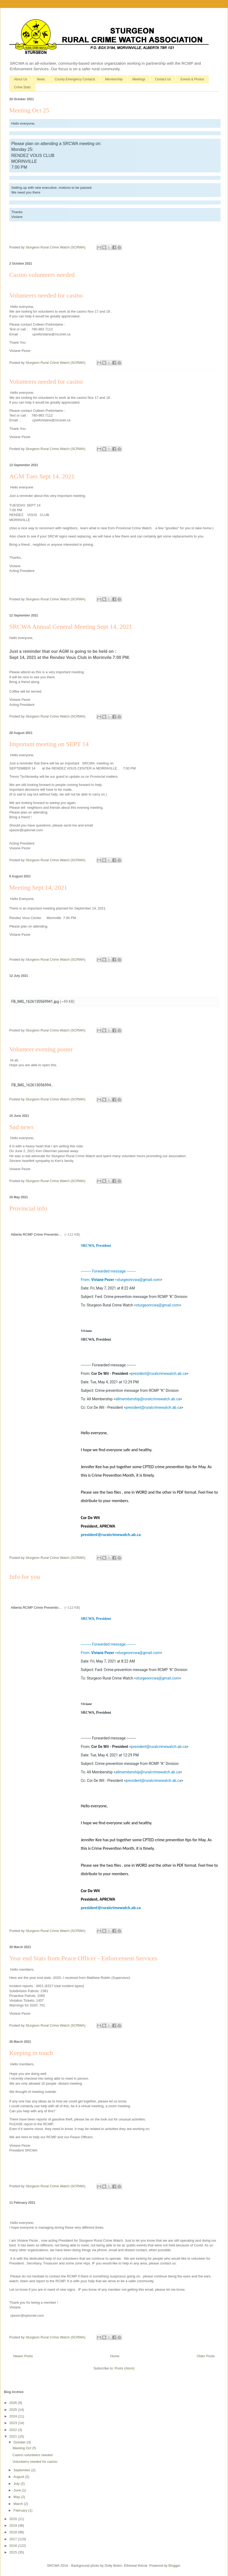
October (20, 2442)
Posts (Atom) (124, 2368)
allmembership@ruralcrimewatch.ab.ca (147, 1399)
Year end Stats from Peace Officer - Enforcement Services (83, 1958)
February (21, 2510)
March (19, 2504)
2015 (13, 2552)
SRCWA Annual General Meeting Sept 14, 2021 (70, 626)
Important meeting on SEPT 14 (49, 744)
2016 (13, 2546)
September (22, 2470)
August (19, 2477)
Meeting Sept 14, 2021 (38, 887)
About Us (20, 79)
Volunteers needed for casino (46, 381)
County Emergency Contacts (75, 79)
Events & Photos (192, 79)
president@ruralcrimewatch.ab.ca (158, 1373)
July (17, 2484)
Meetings (138, 79)
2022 (13, 2430)
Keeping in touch (31, 2052)
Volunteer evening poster (41, 1049)
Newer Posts (23, 2356)
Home (115, 2356)
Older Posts (206, 2356)
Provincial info (28, 1208)
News (41, 79)
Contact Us (163, 79)
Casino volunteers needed (42, 274)
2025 (13, 2410)
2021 (13, 2436)
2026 (13, 2403)
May (17, 2497)
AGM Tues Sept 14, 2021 (41, 476)
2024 (13, 2416)
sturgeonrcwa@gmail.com (138, 1280)
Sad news (21, 1126)
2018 (13, 2532)
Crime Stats (22, 87)
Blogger (174, 2566)
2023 (13, 2423)
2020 (13, 2519)
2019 (13, 2525)
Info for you (24, 1576)
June (18, 2490)
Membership (113, 79)
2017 (13, 2539)
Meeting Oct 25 (29, 110)
